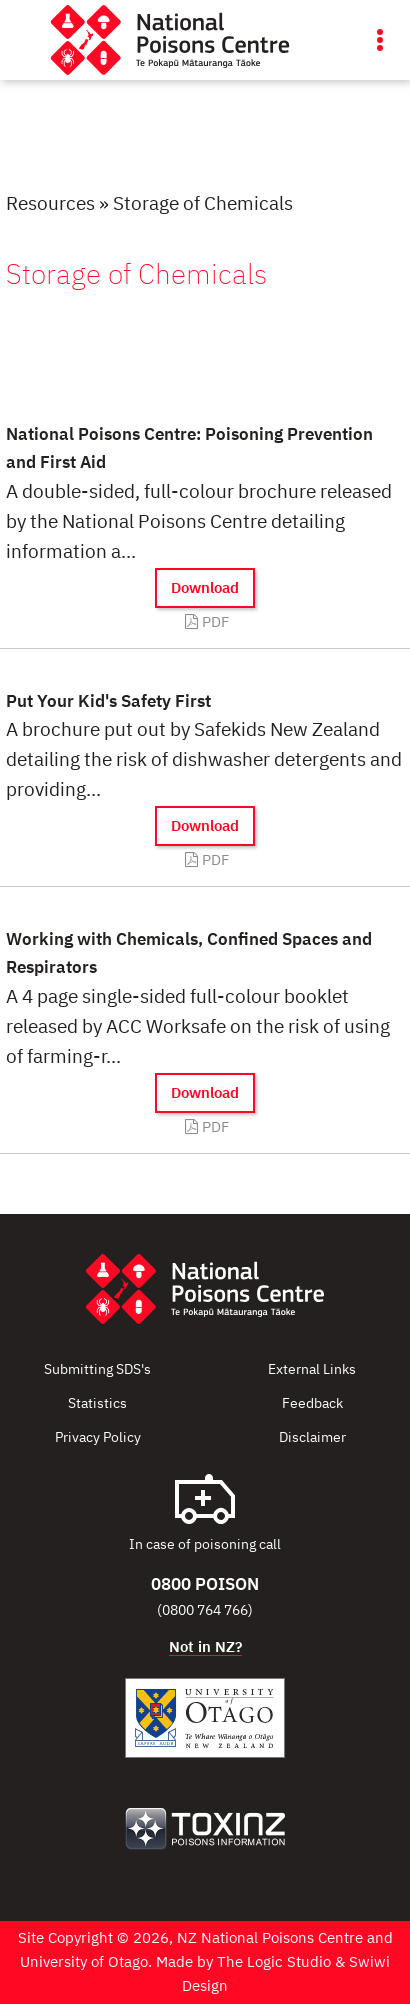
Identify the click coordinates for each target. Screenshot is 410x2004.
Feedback (312, 1404)
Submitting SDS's (97, 1370)
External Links (312, 1370)
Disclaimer (312, 1438)
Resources (50, 204)
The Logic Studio (274, 1962)
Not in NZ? (205, 1647)
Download (205, 588)
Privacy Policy (98, 1438)
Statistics (97, 1404)
